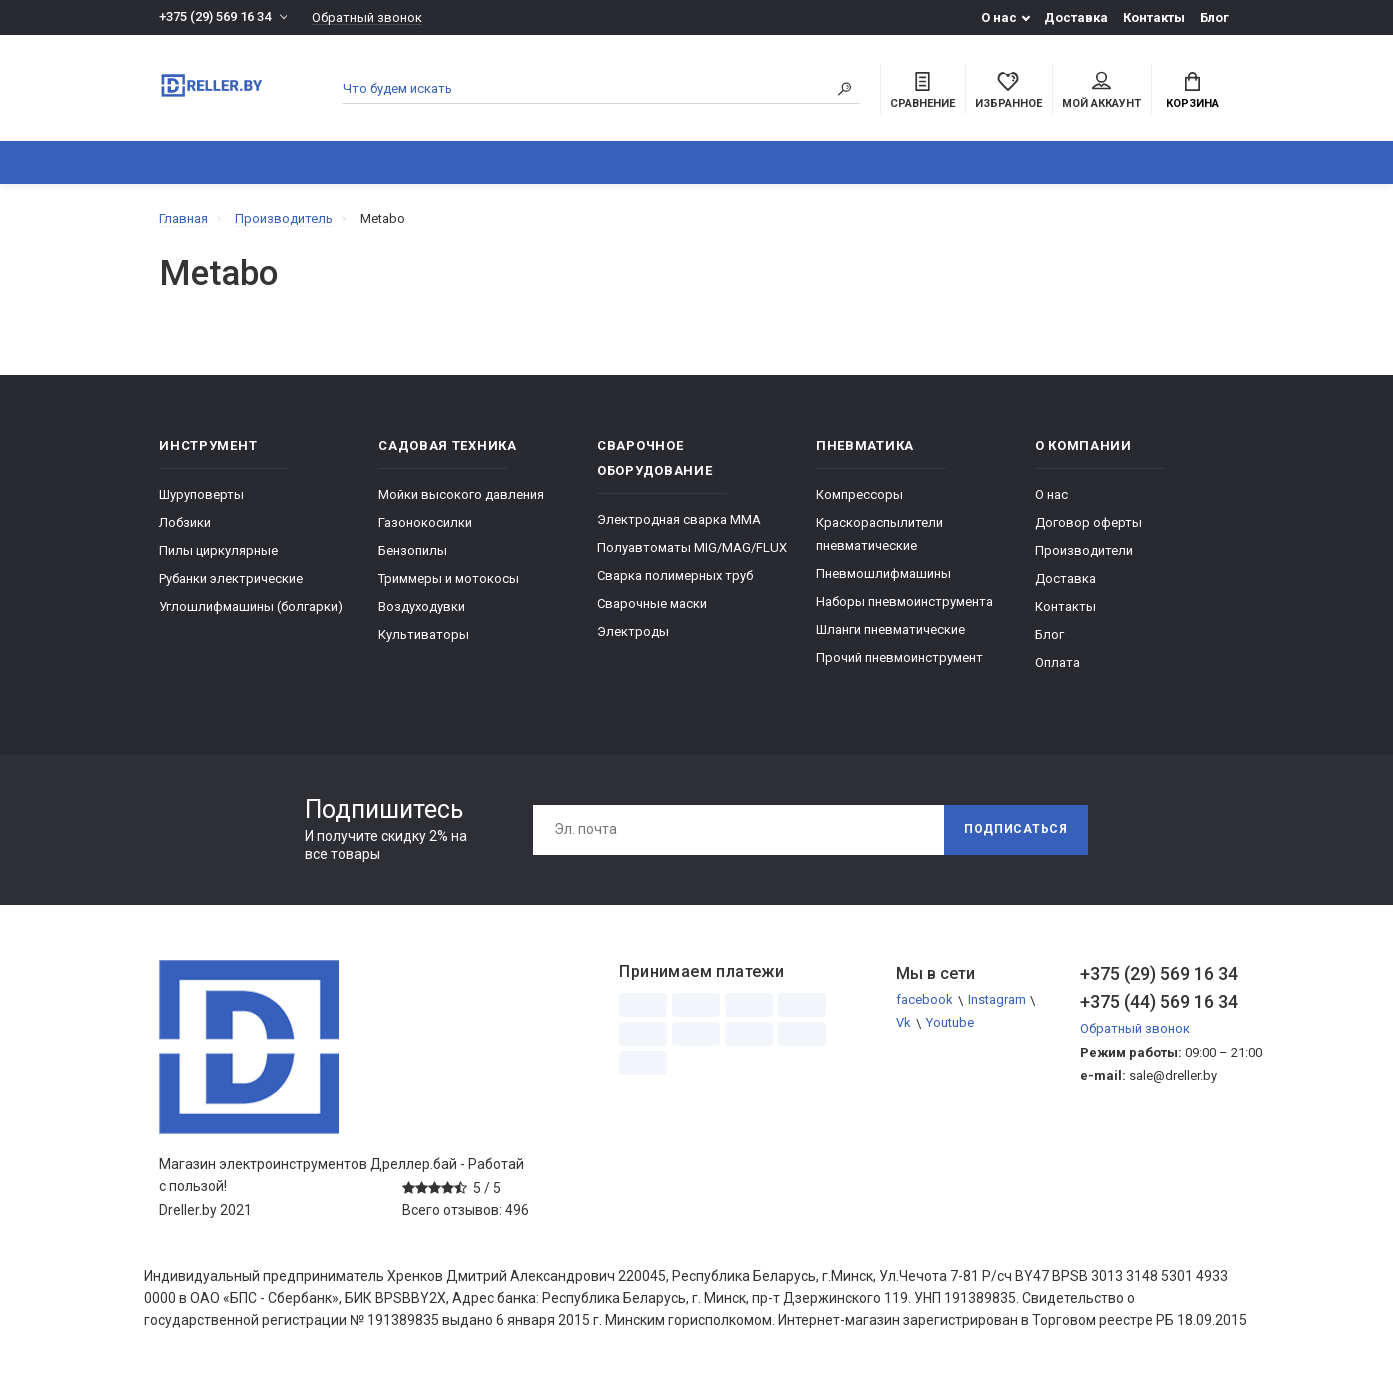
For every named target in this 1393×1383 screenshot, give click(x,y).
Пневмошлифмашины (883, 573)
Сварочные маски (652, 603)
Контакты (1154, 17)
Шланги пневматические (890, 629)
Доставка (1076, 17)
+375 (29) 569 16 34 (215, 17)
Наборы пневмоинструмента (904, 601)
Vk (903, 1023)
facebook (924, 1000)
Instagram (997, 1000)
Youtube (950, 1023)
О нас (999, 17)
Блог (1214, 17)
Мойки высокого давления (461, 494)
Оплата (1057, 662)
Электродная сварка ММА (679, 519)
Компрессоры (859, 494)
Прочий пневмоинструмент (899, 657)
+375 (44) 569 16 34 (1157, 1001)
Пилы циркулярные (218, 550)
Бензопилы (412, 550)
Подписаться (1016, 830)
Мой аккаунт (1101, 91)
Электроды (633, 631)
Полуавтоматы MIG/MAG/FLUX (692, 547)
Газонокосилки (425, 522)
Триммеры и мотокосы (448, 578)
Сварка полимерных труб (675, 575)
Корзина (1192, 91)
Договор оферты (1088, 522)
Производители (1084, 550)
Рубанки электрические (231, 578)
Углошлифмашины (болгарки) (251, 606)
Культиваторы (423, 634)
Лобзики (185, 522)
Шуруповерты (201, 494)
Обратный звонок (367, 17)
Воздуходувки (421, 606)
